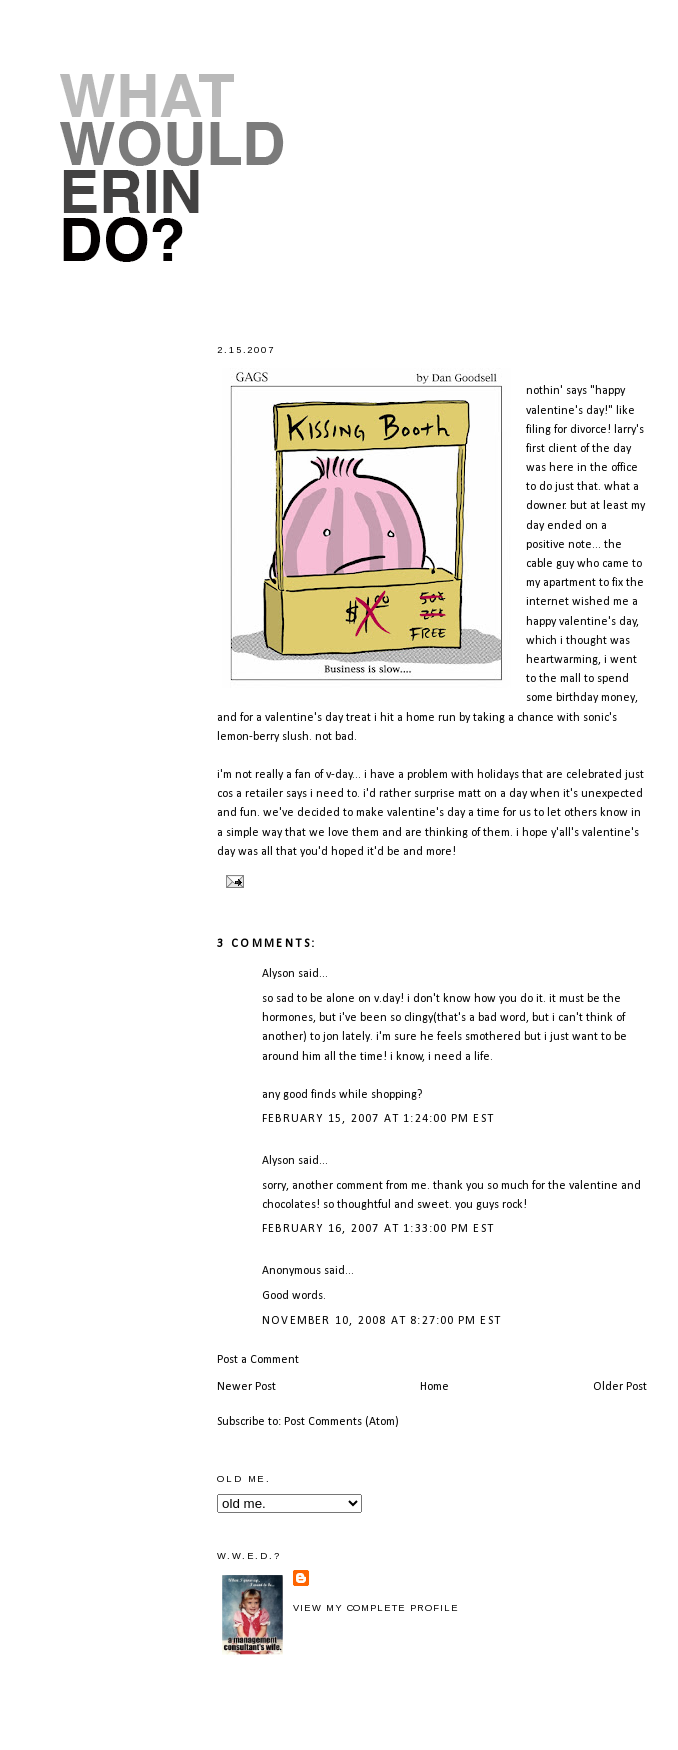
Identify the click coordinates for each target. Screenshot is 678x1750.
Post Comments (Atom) (341, 1422)
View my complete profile (375, 1608)
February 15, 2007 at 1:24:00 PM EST (378, 1119)
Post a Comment (258, 1360)
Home (434, 1387)
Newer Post (246, 1387)
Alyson (278, 974)
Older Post (620, 1387)
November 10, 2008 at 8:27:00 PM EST (381, 1321)
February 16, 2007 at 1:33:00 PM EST (378, 1229)
